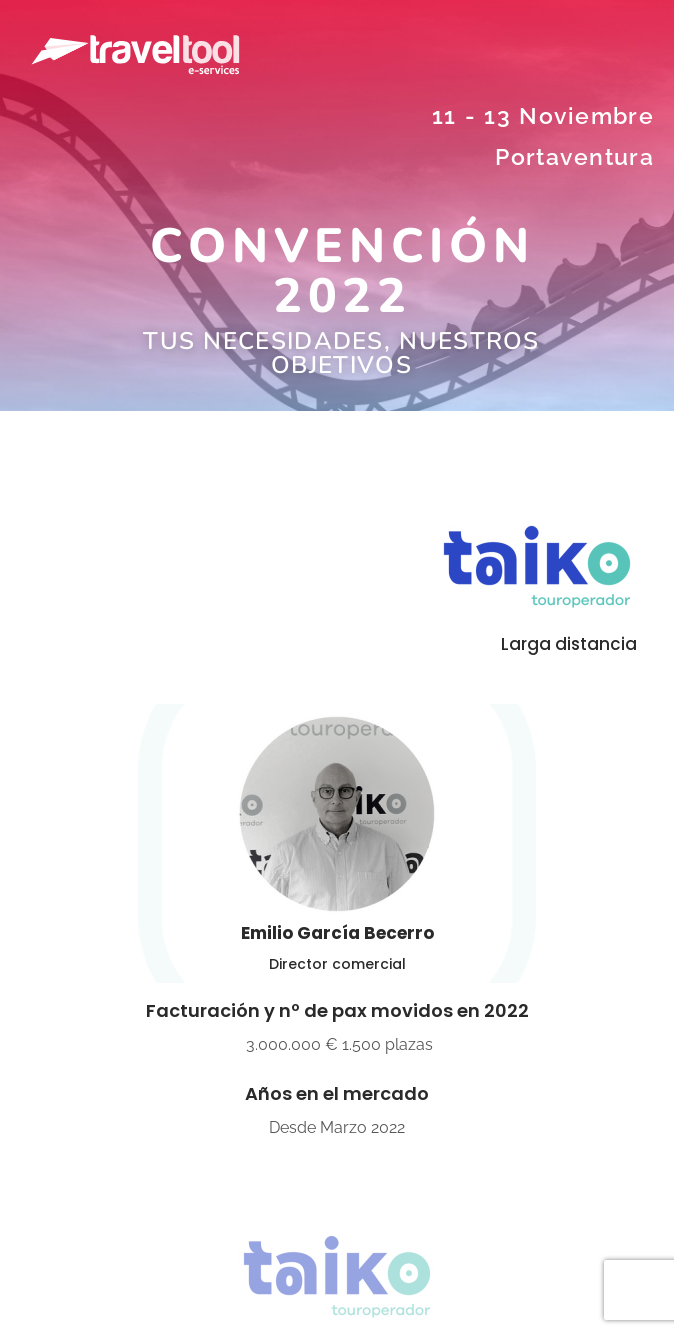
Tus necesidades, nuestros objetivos (341, 353)
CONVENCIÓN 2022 (342, 271)
